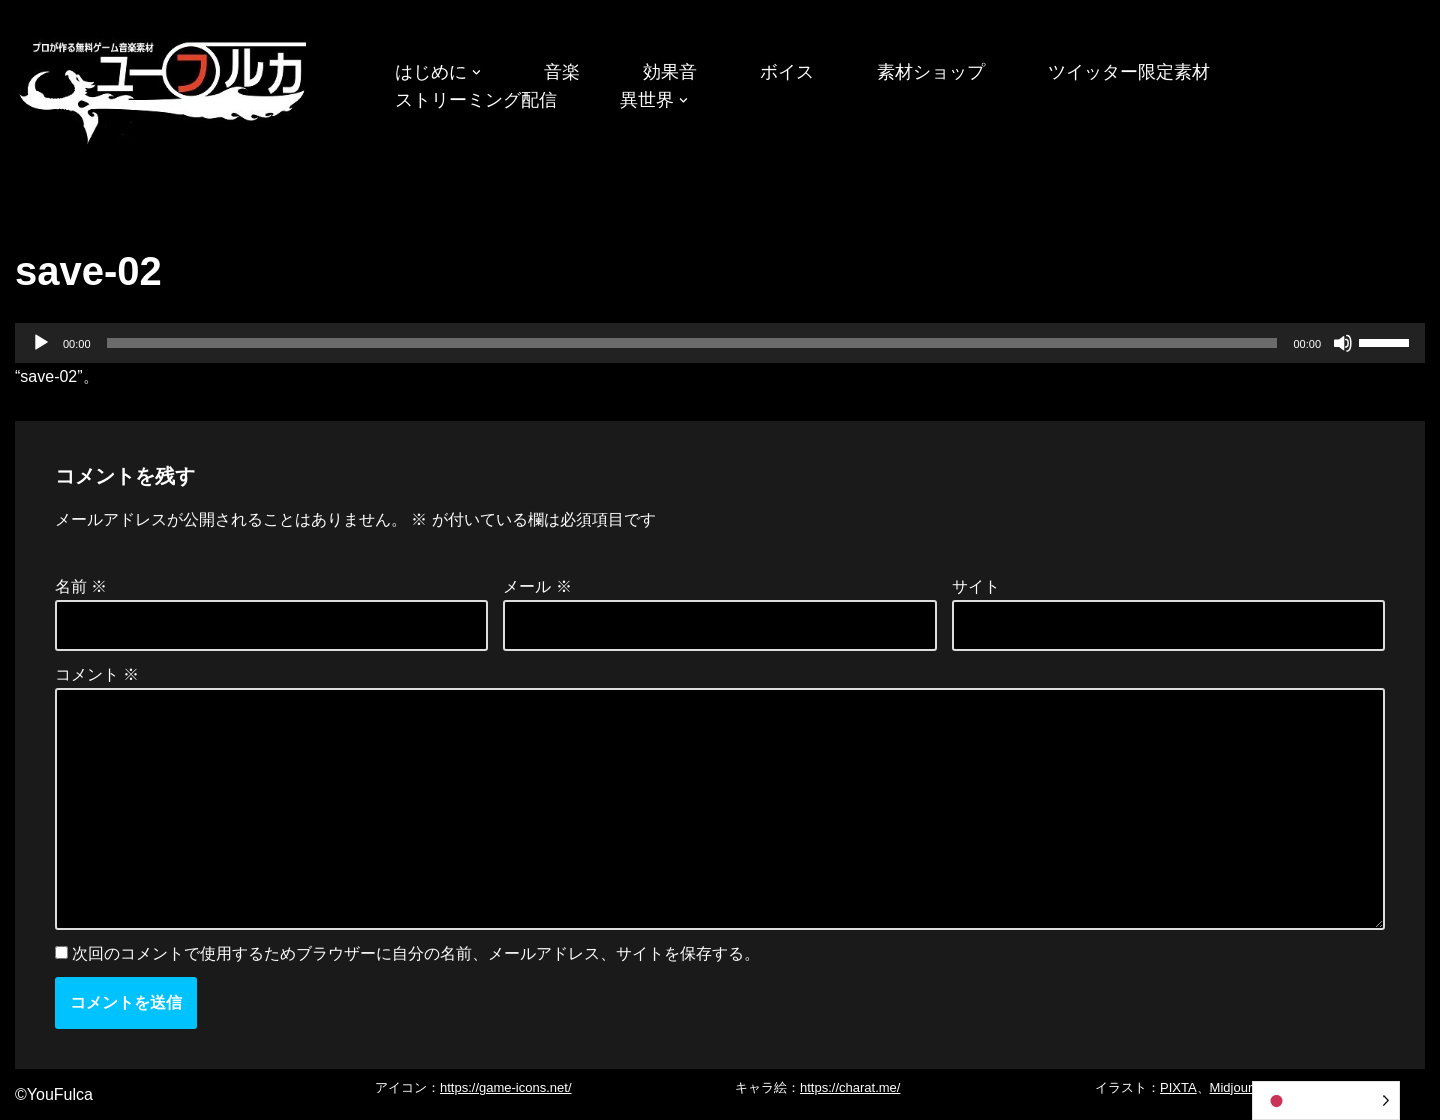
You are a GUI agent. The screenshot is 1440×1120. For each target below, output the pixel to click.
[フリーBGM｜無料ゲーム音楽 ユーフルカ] (165, 88)
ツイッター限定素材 (1129, 72)
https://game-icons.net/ (506, 1087)
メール (537, 586)
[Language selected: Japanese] (1326, 1100)
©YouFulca (54, 1094)
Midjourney (1242, 1087)
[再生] (41, 343)
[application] (720, 343)
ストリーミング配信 (476, 100)
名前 (81, 586)
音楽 (562, 72)
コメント (97, 674)
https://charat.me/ (850, 1087)
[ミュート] (1343, 343)
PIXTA (1178, 1087)
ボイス (787, 72)
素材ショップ (931, 72)
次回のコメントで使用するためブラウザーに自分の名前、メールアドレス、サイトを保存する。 (416, 953)
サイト (976, 586)
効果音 (670, 72)
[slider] (692, 343)
